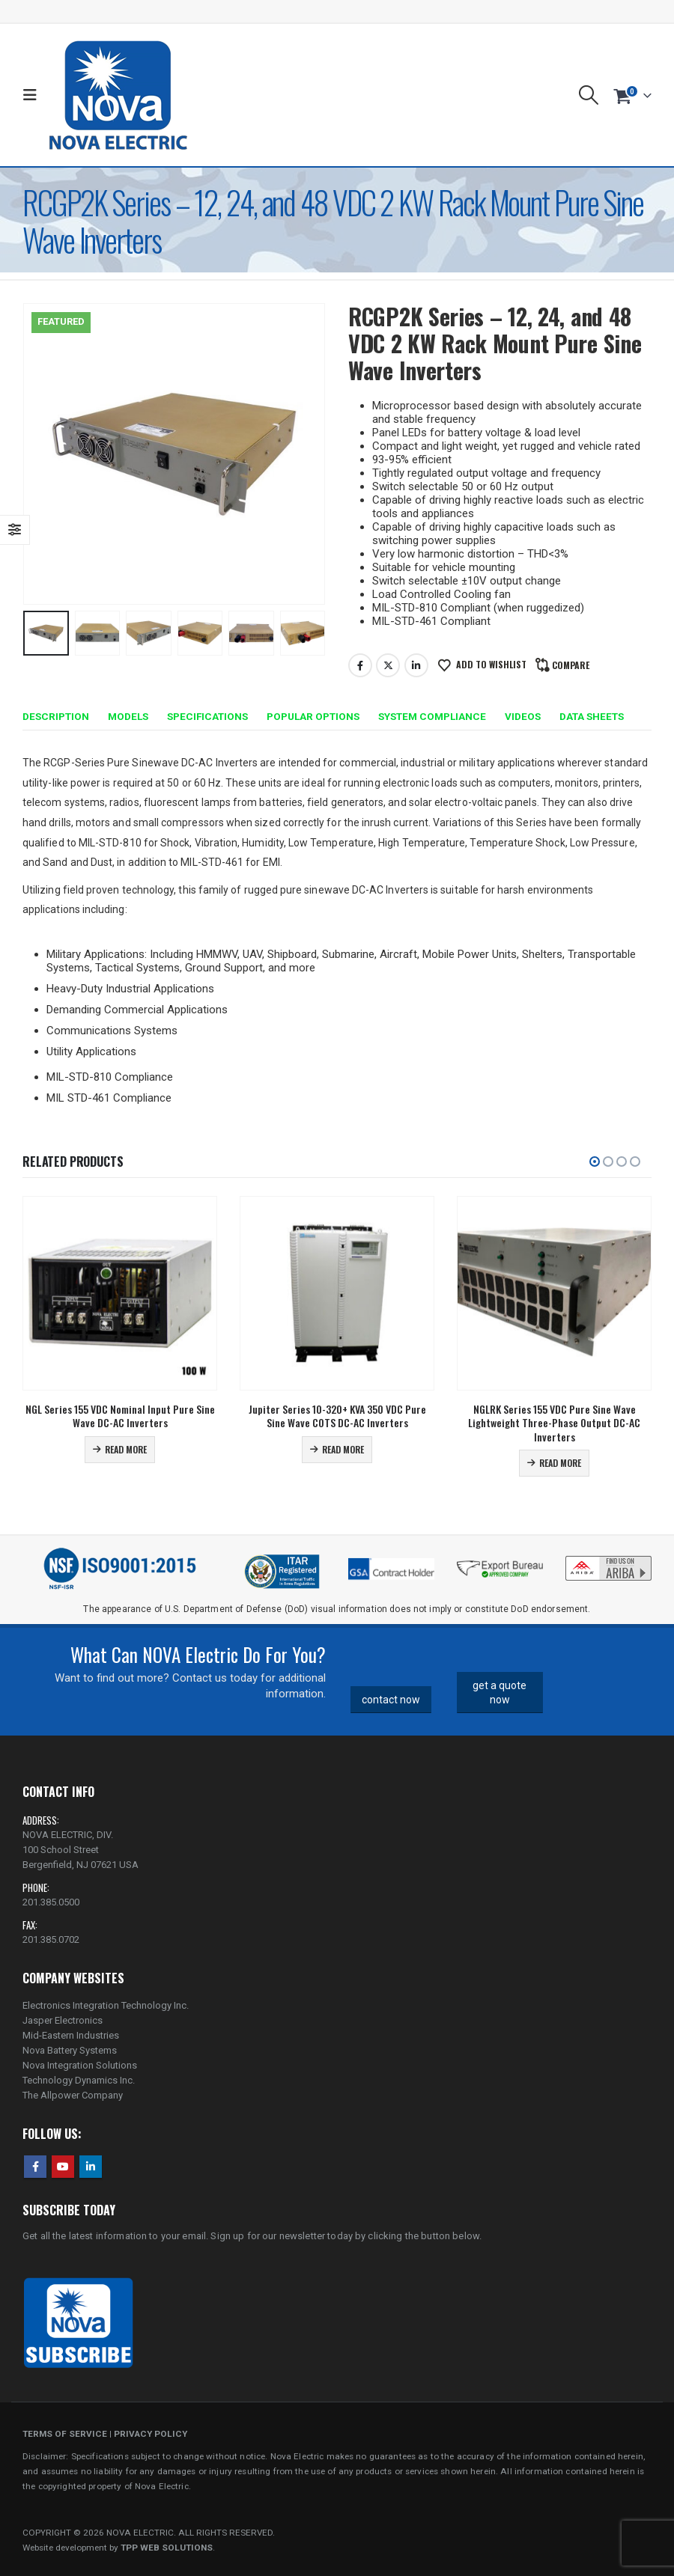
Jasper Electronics (62, 2020)
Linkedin (90, 2166)
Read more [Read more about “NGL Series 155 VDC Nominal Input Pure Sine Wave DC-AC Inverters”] (126, 1449)
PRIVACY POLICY (150, 2434)
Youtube (63, 2166)
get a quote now (499, 1692)
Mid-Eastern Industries (70, 2035)
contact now (391, 1700)
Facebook (360, 665)
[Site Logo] (118, 95)
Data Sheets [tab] (591, 716)
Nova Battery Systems (69, 2050)
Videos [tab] (523, 716)
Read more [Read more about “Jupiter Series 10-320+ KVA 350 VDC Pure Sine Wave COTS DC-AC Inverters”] (343, 1449)
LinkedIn (416, 665)
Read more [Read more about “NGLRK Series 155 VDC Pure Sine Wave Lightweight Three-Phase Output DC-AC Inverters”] (560, 1462)
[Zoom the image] (608, 1559)
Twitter (388, 665)
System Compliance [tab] (432, 716)
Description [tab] (55, 716)
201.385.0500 (50, 1902)
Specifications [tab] (207, 716)
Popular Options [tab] (313, 716)
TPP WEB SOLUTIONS (167, 2547)
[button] (33, 95)
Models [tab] (128, 716)
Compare (570, 665)
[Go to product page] (119, 1293)
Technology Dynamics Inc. (78, 2080)
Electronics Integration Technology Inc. (105, 2005)
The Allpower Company (72, 2095)
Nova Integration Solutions (79, 2065)
